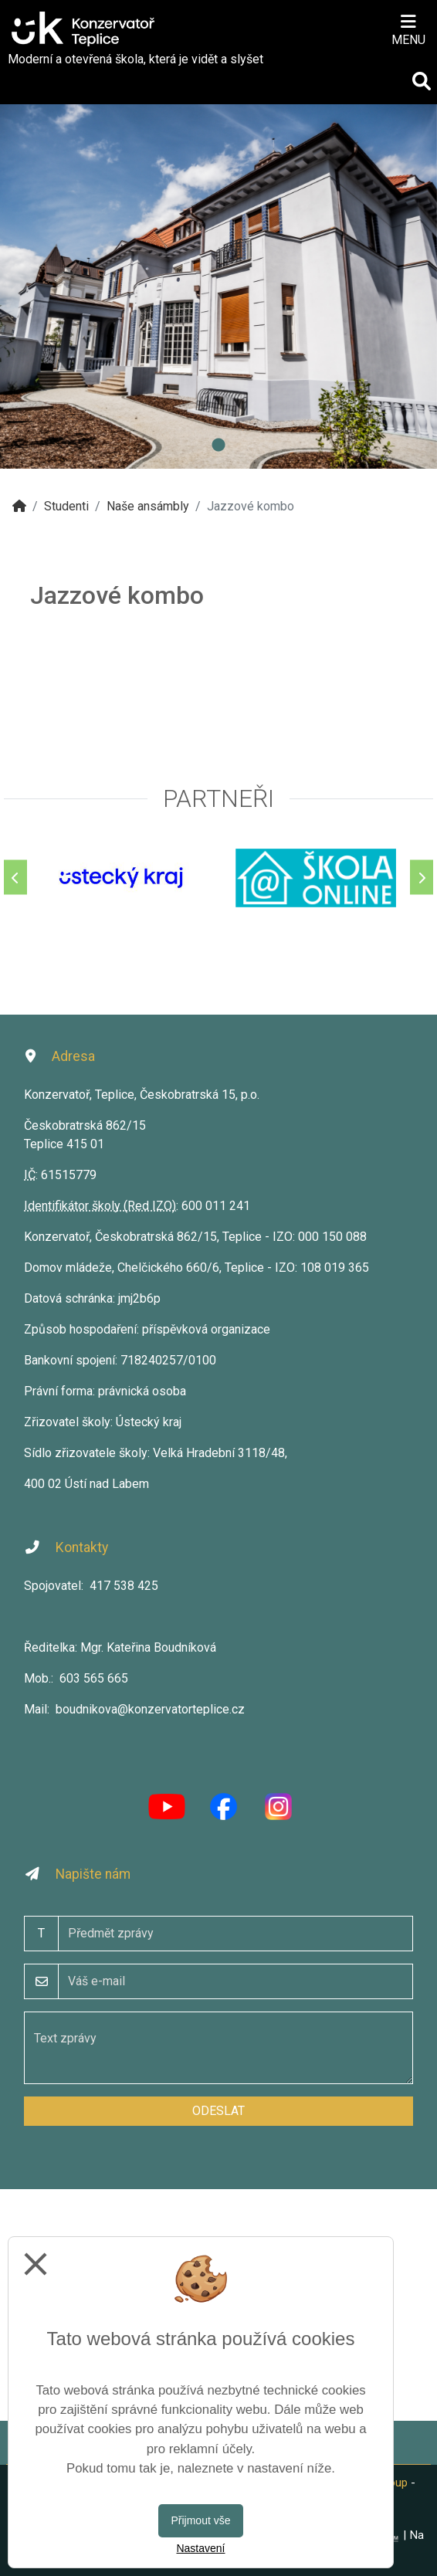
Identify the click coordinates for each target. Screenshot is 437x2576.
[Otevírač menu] (408, 28)
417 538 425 (124, 1585)
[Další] (421, 877)
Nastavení (200, 2548)
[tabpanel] (218, 286)
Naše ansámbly (148, 506)
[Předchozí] (15, 877)
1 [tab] (218, 445)
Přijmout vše (200, 2520)
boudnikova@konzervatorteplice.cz (150, 1709)
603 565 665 (93, 1678)
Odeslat (218, 2110)
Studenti (66, 506)
